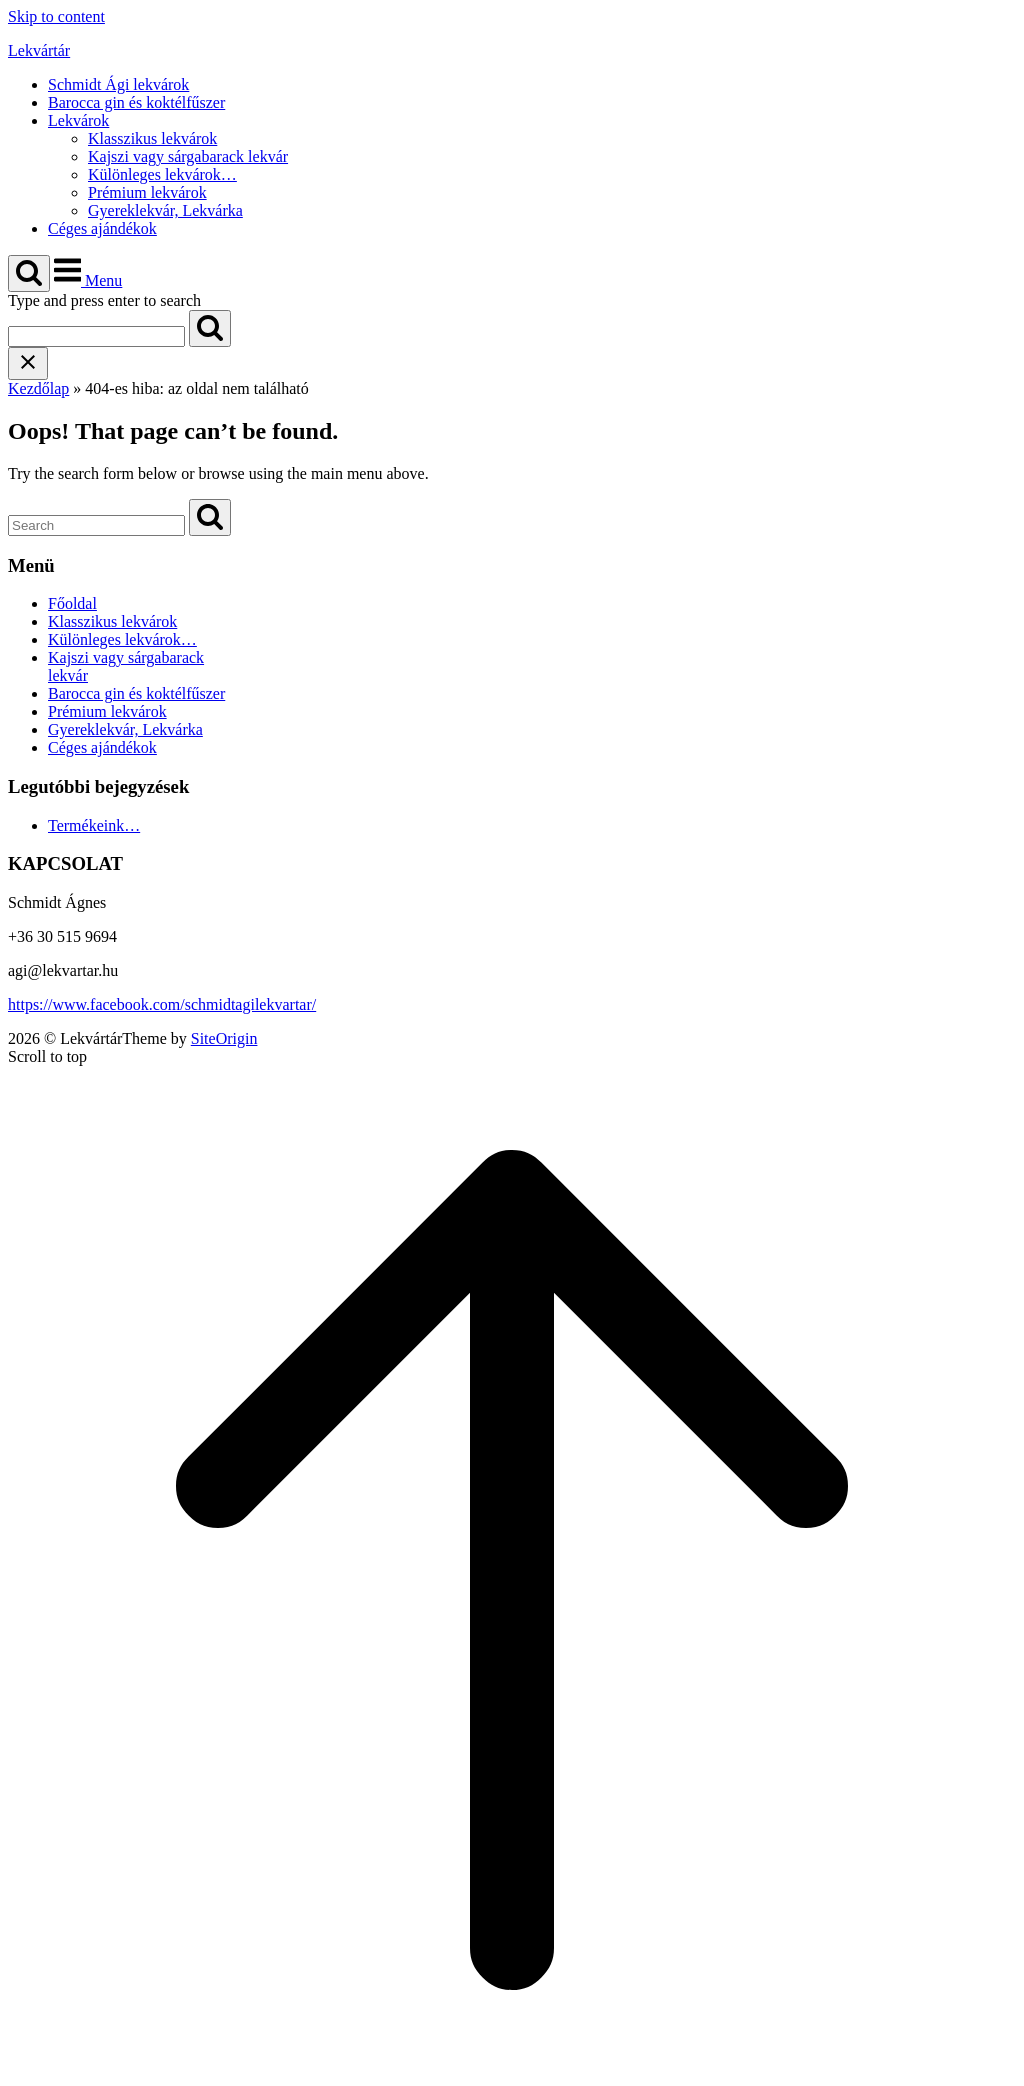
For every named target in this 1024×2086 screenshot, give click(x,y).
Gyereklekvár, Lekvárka (165, 210)
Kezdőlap (38, 388)
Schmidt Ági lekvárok (118, 84)
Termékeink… (94, 825)
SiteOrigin (224, 1038)
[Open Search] (29, 273)
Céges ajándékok (102, 228)
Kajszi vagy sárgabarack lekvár (188, 156)
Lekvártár (39, 50)
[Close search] (28, 363)
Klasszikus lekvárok (152, 138)
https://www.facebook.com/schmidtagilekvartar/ (162, 1004)
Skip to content (56, 16)
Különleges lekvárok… (162, 174)
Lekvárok (78, 120)
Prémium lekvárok (147, 192)
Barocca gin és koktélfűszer (136, 102)
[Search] (210, 328)
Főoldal (72, 603)
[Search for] (96, 336)
